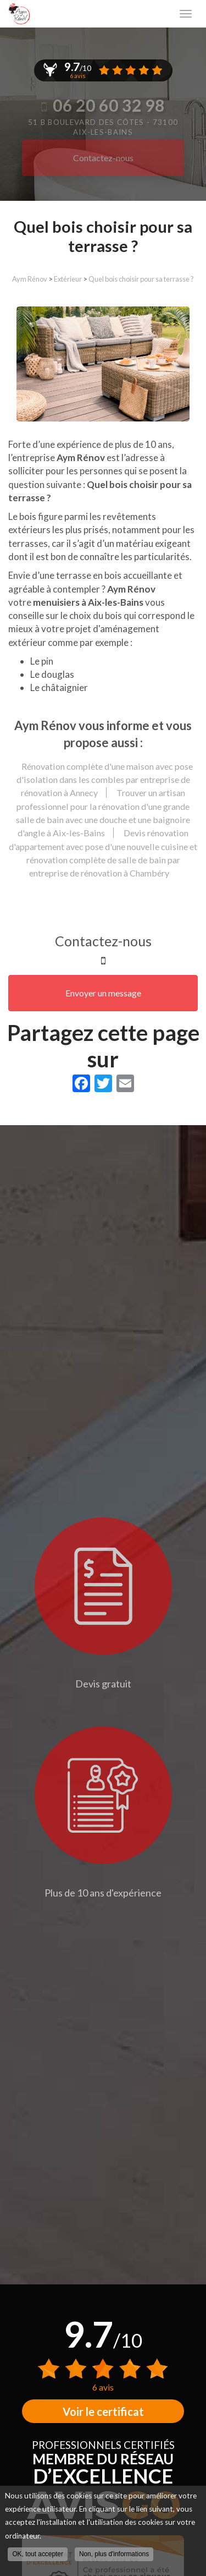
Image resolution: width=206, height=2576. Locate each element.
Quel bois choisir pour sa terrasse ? (141, 279)
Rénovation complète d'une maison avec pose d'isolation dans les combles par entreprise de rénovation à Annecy (104, 779)
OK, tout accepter (37, 2554)
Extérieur (68, 279)
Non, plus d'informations (114, 2554)
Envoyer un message (103, 993)
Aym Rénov (29, 279)
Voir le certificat (103, 2411)
